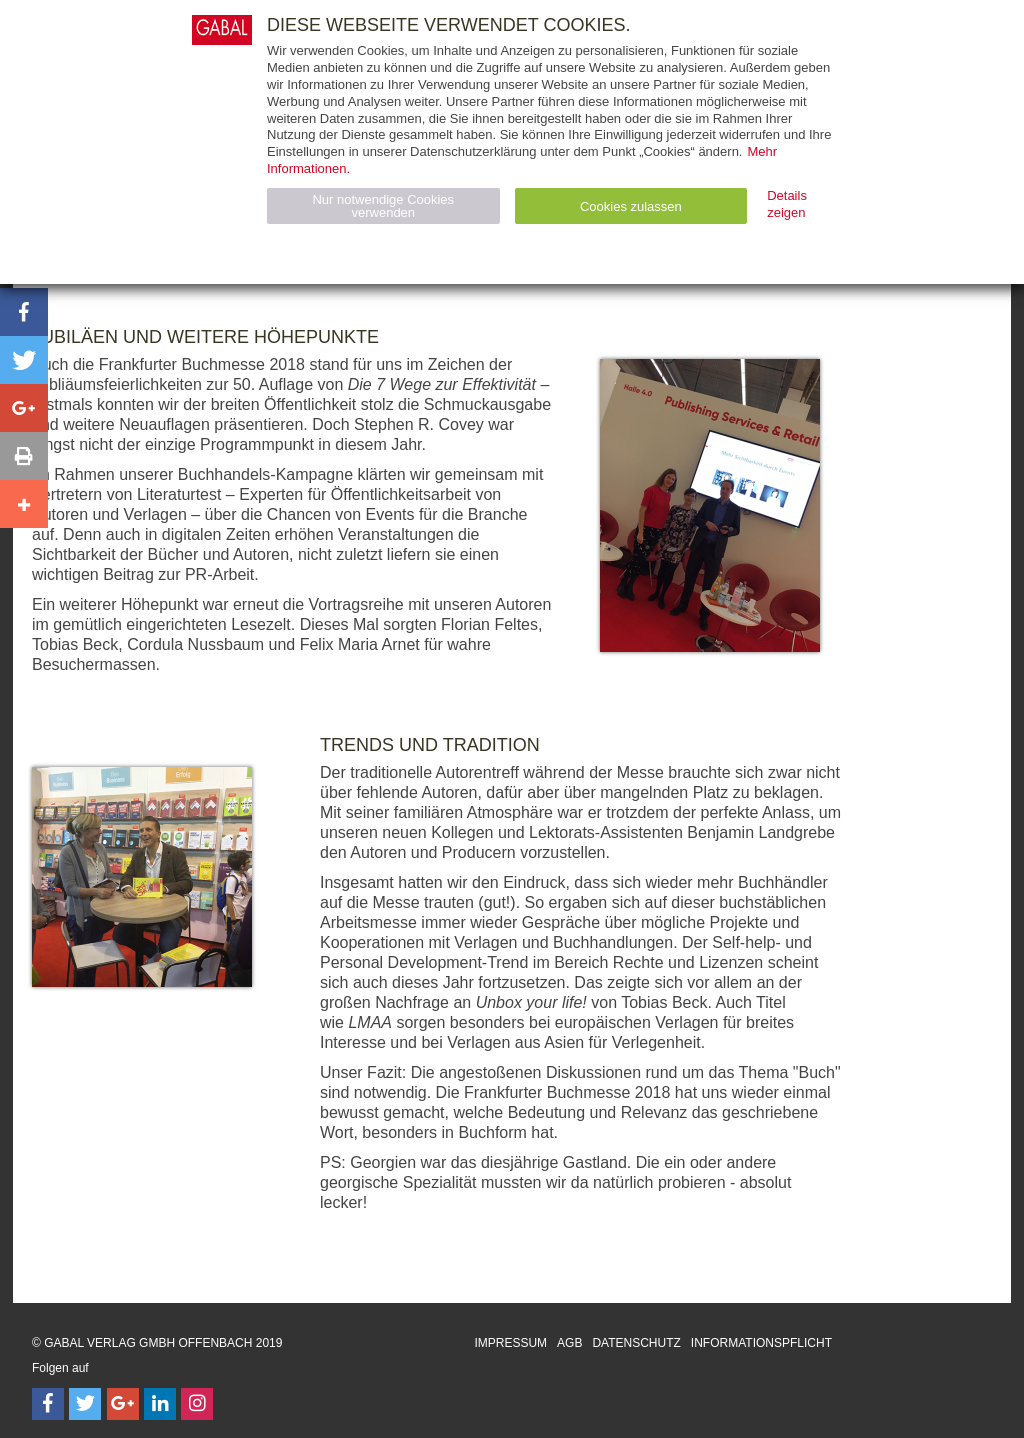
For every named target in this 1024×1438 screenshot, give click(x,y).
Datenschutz (636, 1343)
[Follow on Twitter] (85, 1404)
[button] (24, 312)
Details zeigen (787, 204)
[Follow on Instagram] (197, 1404)
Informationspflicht (761, 1343)
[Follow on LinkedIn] (160, 1404)
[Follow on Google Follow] (123, 1404)
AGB (569, 1343)
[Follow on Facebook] (48, 1404)
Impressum (510, 1343)
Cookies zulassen (631, 206)
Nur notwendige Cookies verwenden (383, 206)
